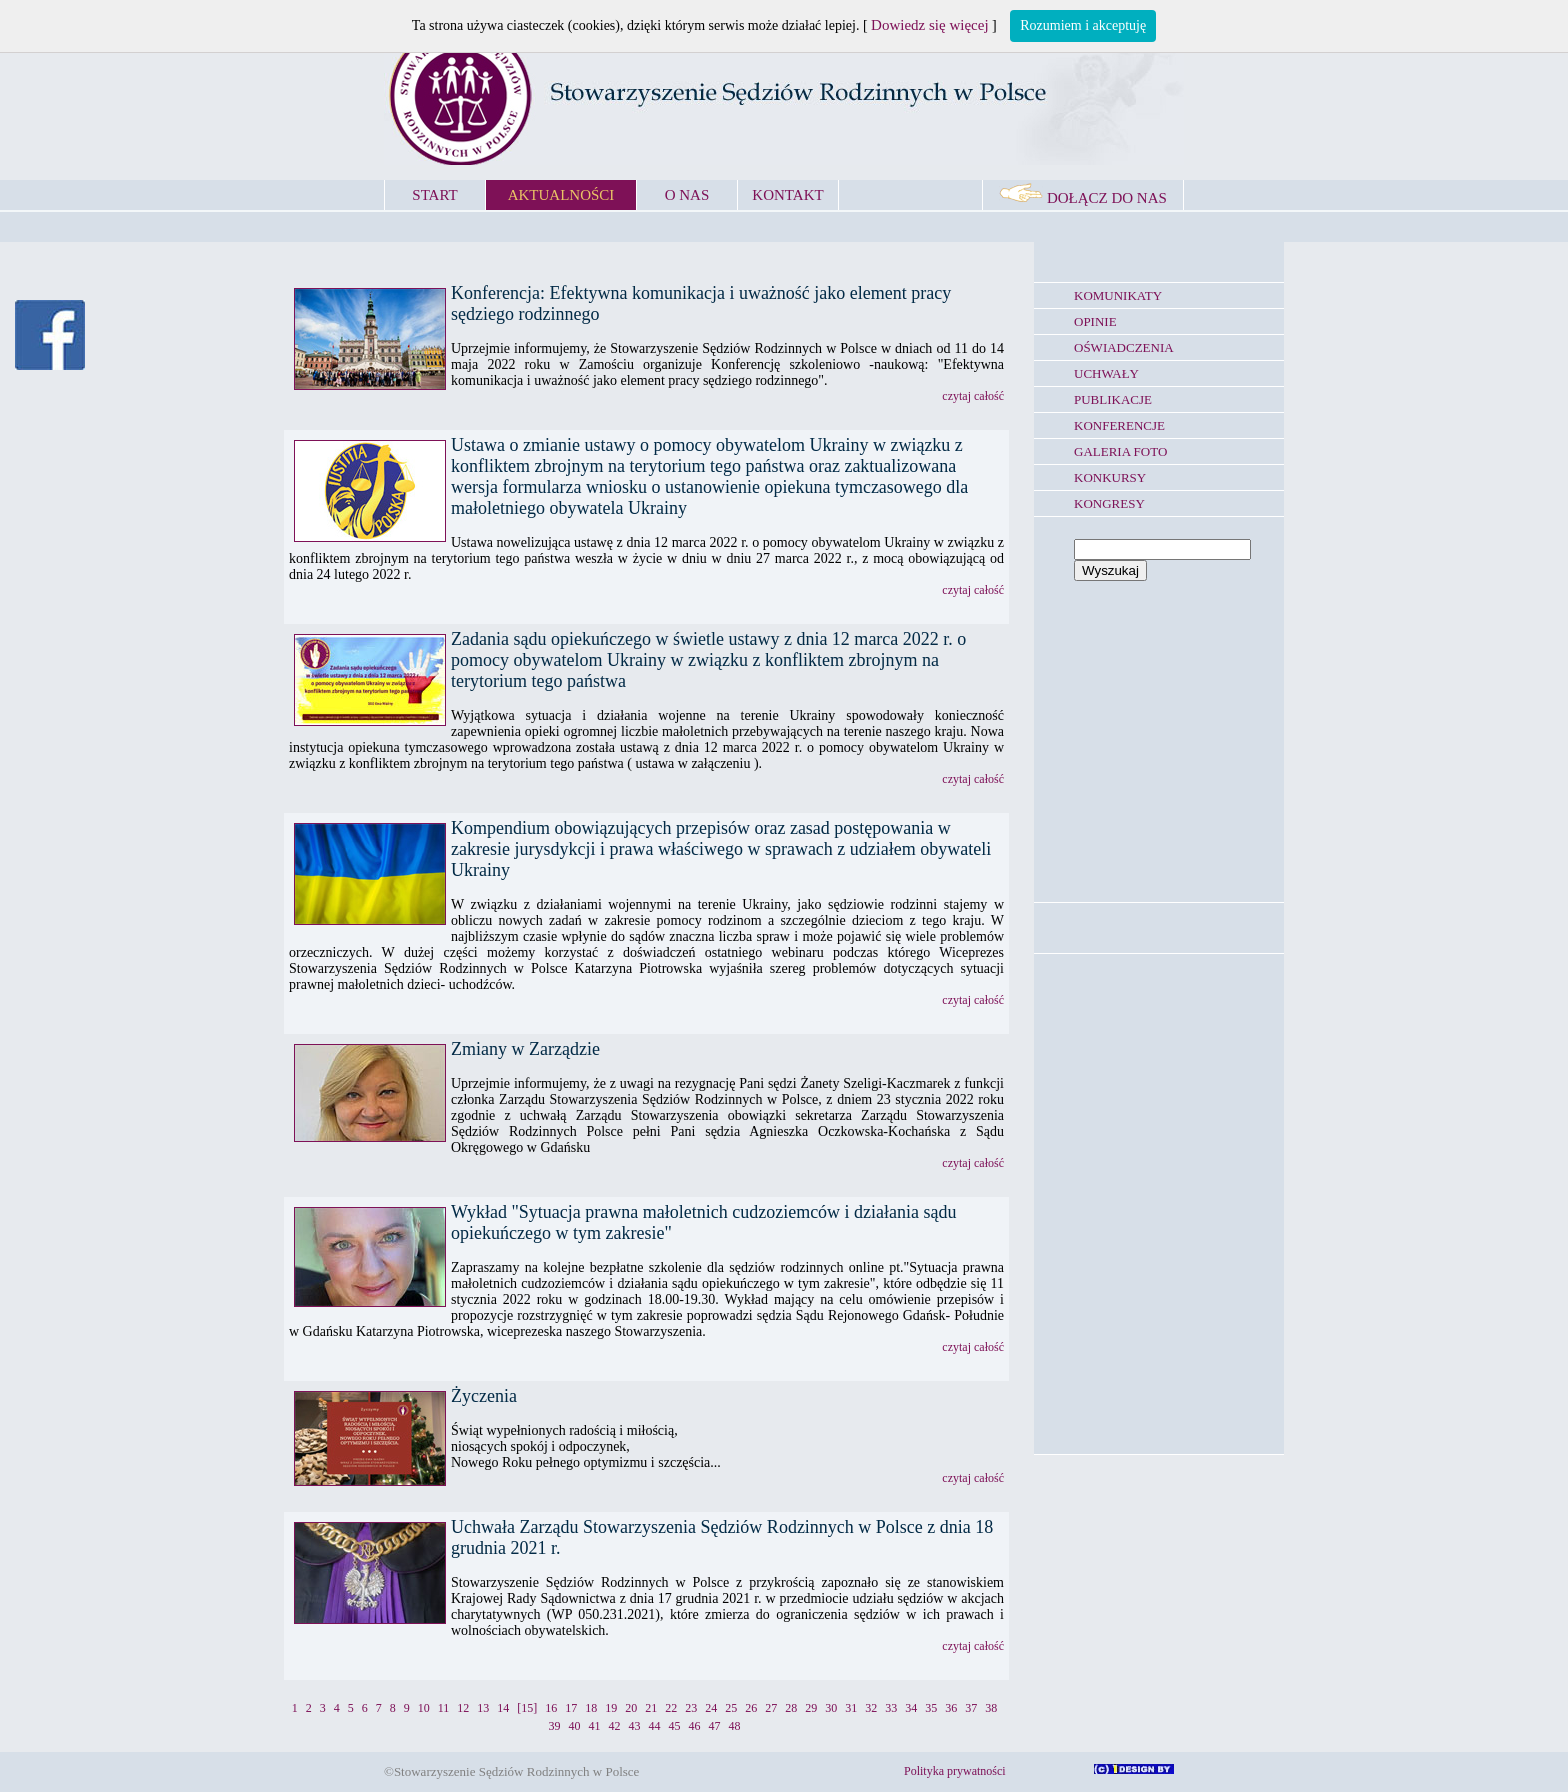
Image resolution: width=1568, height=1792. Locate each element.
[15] (527, 1708)
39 (555, 1726)
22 (671, 1708)
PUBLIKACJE (1113, 399)
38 (991, 1708)
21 (651, 1708)
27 (771, 1708)
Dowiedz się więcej (929, 25)
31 (851, 1708)
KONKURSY (1110, 477)
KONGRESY (1109, 503)
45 (675, 1726)
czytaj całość (973, 396)
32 (871, 1708)
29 (811, 1708)
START (434, 195)
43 (635, 1726)
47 (715, 1726)
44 (655, 1726)
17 (571, 1708)
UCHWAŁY (1106, 373)
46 (695, 1726)
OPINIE (1095, 321)
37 (971, 1708)
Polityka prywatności (955, 1771)
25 (731, 1708)
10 (424, 1708)
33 (891, 1708)
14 (503, 1708)
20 (631, 1708)
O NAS (687, 195)
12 (463, 1708)
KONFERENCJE (1119, 425)
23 (691, 1708)
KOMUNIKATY (1118, 295)
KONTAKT (787, 195)
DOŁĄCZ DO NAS (1083, 198)
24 (711, 1708)
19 (611, 1708)
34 (911, 1708)
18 (591, 1708)
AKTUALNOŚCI (561, 195)
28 (791, 1708)
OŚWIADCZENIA (1124, 347)
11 (444, 1708)
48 (735, 1726)
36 (951, 1708)
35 (931, 1708)
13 (483, 1708)
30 (831, 1708)
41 (595, 1726)
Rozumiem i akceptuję (1083, 25)
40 (575, 1726)
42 (615, 1726)
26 (751, 1708)
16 (551, 1708)
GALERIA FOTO (1120, 451)
